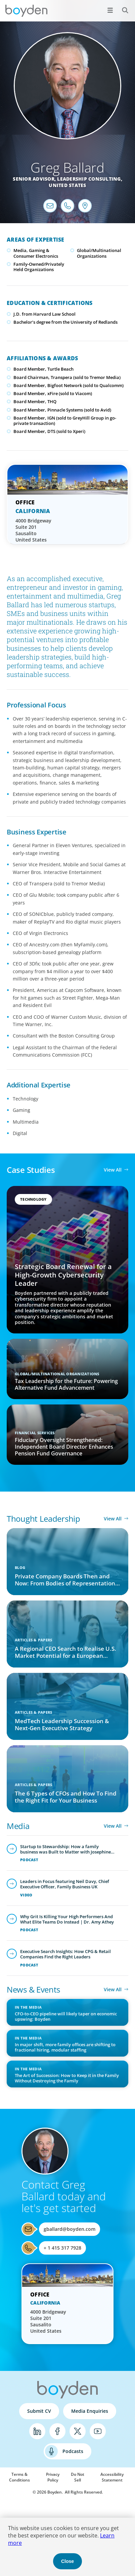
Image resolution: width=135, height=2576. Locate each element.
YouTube (98, 2431)
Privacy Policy (52, 2477)
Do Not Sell (77, 2477)
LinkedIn (37, 2431)
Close (67, 2561)
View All (113, 1170)
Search (121, 6)
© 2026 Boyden (47, 2492)
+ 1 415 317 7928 (62, 2248)
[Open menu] (110, 10)
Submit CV (39, 2411)
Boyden (26, 10)
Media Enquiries (89, 2411)
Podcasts (72, 2451)
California (32, 511)
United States (67, 185)
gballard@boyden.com (69, 2229)
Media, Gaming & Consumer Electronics (35, 253)
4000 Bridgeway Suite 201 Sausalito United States (33, 530)
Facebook (57, 2431)
